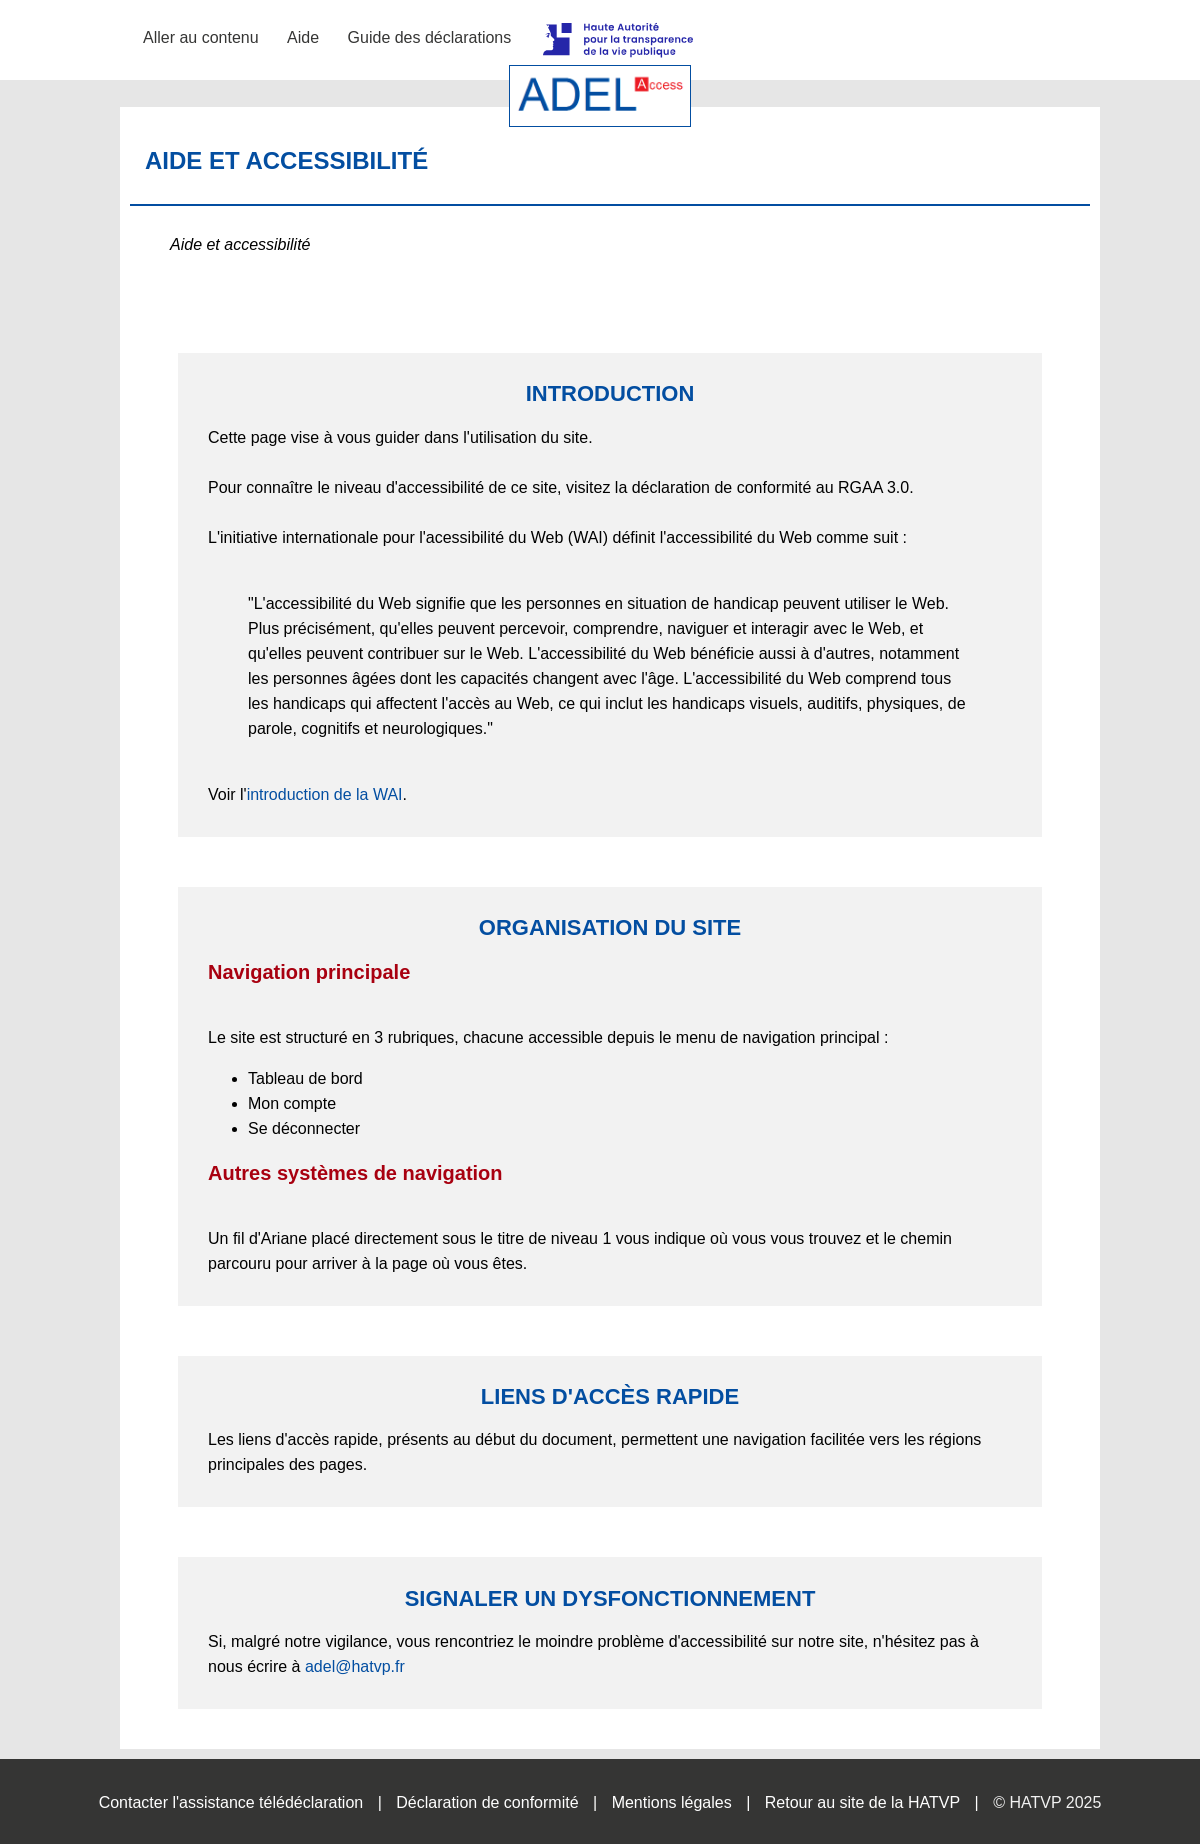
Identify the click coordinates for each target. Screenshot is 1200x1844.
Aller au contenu (201, 37)
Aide (303, 37)
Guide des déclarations (430, 37)
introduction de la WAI (325, 794)
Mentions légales (672, 1802)
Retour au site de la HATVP (862, 1802)
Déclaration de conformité (487, 1802)
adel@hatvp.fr (355, 1666)
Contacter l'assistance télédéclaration (231, 1802)
